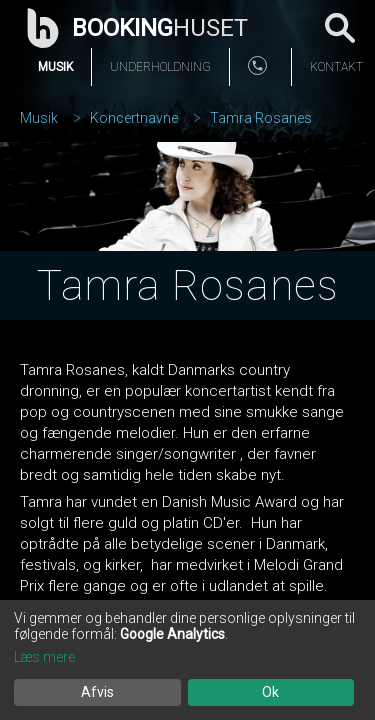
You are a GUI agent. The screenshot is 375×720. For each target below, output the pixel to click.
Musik (55, 67)
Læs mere (44, 657)
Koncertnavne (134, 118)
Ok (270, 692)
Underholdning (160, 67)
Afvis (97, 692)
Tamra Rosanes (261, 118)
